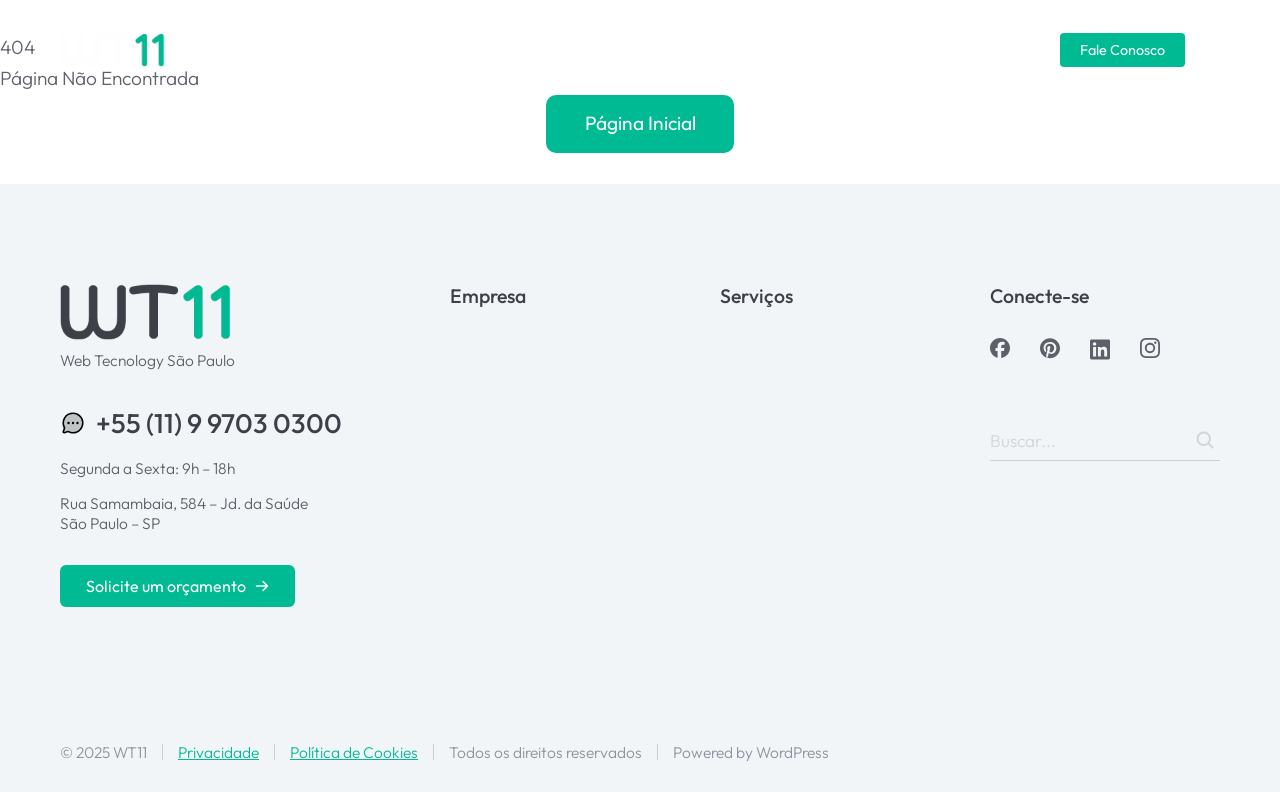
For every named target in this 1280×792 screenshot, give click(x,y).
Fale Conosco (1122, 50)
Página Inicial (640, 123)
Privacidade (218, 752)
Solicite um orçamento (178, 586)
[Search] (1205, 440)
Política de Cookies (354, 752)
